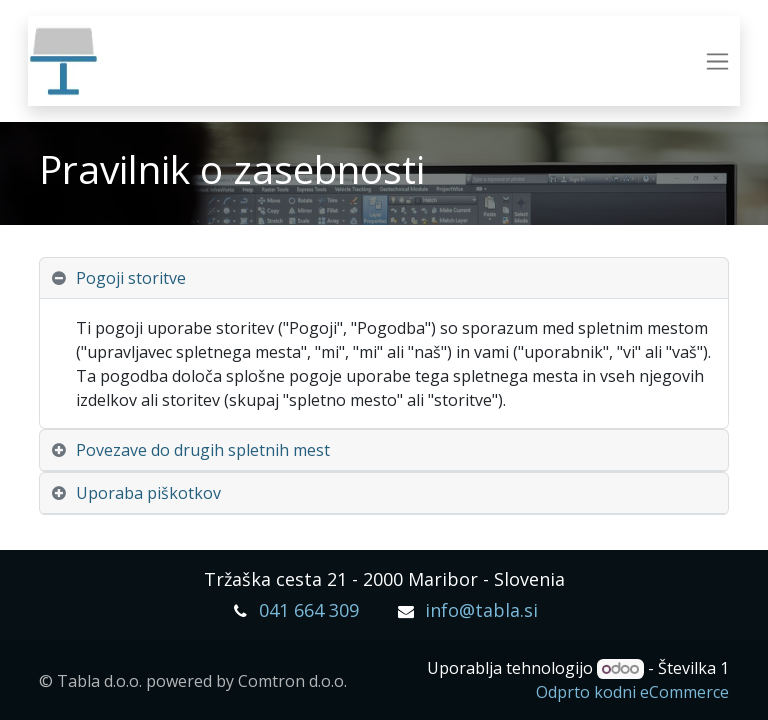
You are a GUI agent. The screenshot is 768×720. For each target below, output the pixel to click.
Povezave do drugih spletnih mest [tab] (203, 450)
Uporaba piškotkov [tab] (148, 493)
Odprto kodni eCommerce (632, 692)
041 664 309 (309, 610)
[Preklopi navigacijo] (717, 61)
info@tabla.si (481, 610)
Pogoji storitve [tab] (131, 278)
